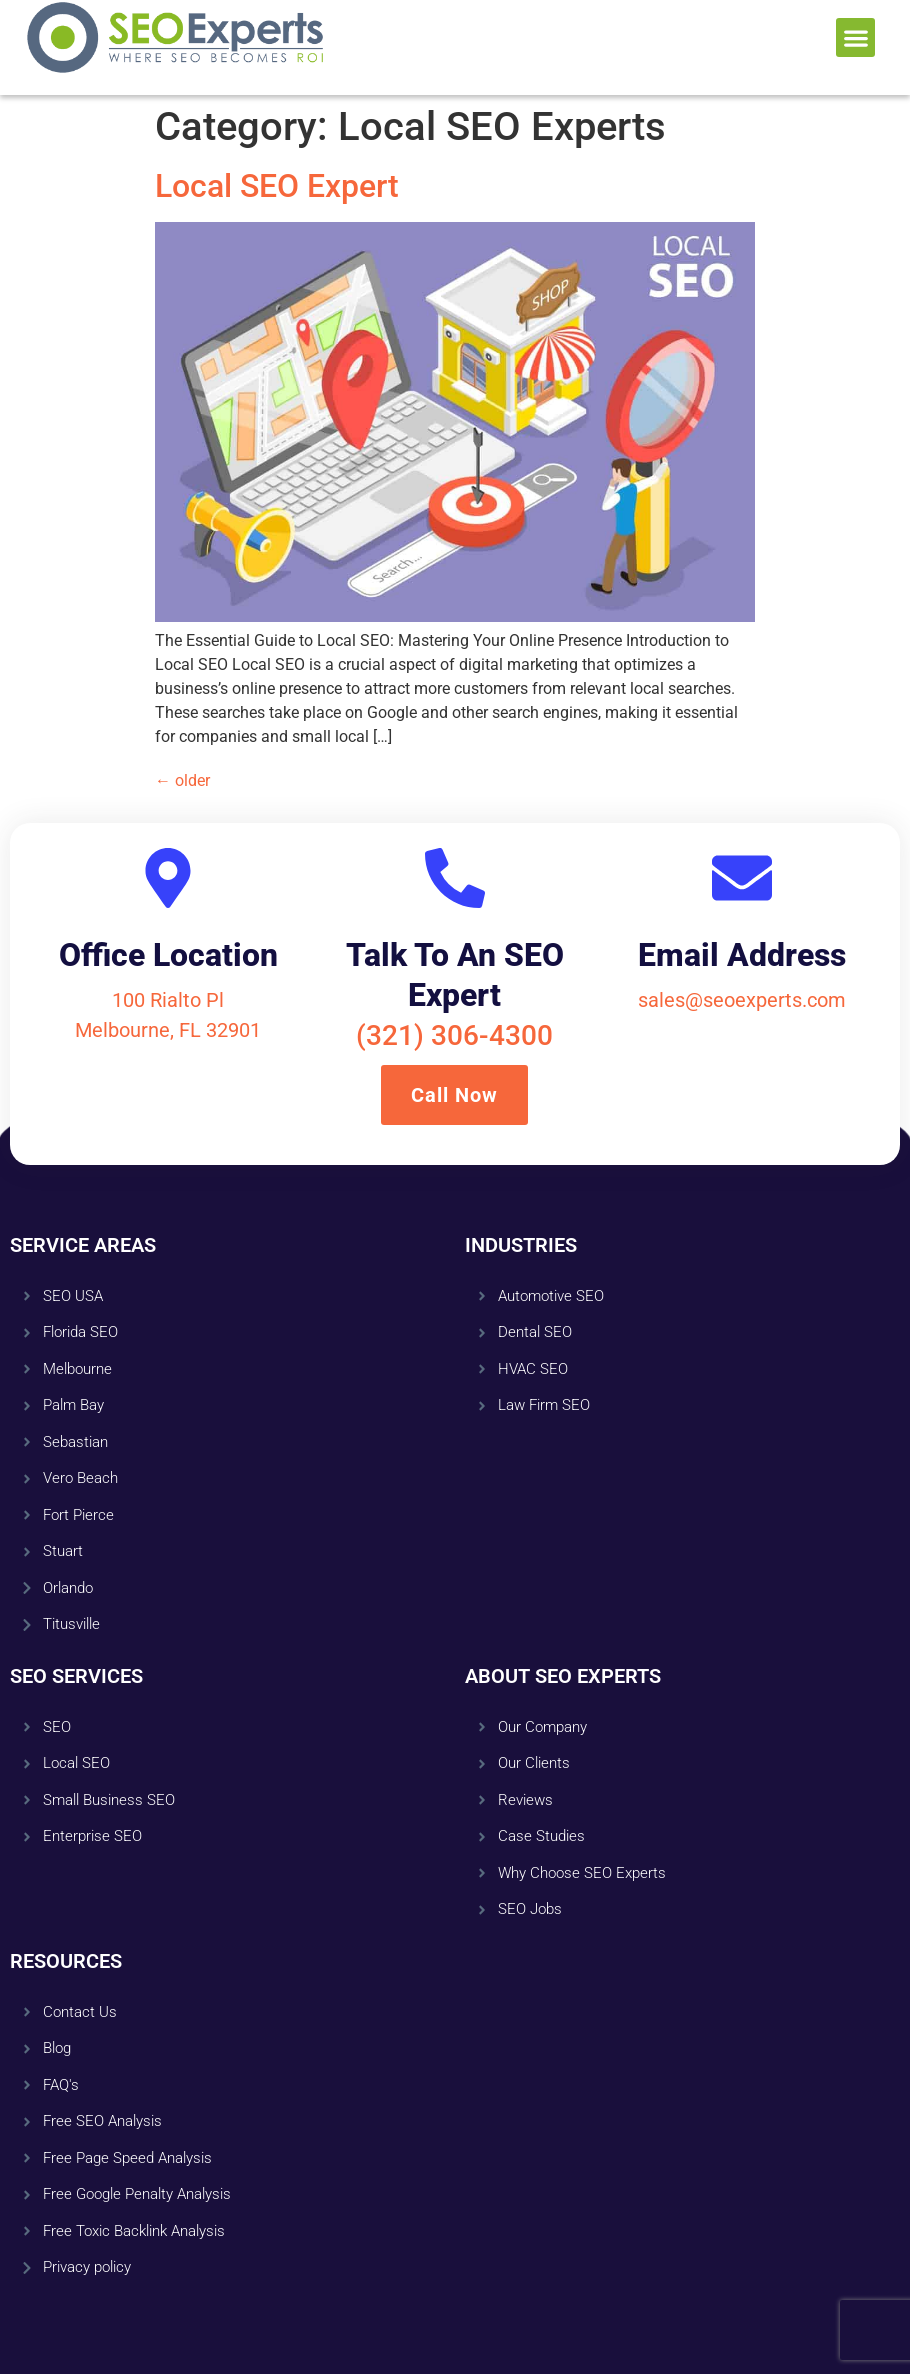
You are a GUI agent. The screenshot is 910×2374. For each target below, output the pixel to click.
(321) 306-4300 (454, 1035)
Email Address (742, 955)
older (182, 780)
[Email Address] (742, 878)
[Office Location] (168, 878)
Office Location (168, 955)
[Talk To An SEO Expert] (455, 878)
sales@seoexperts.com (742, 1000)
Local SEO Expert (277, 186)
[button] (855, 37)
